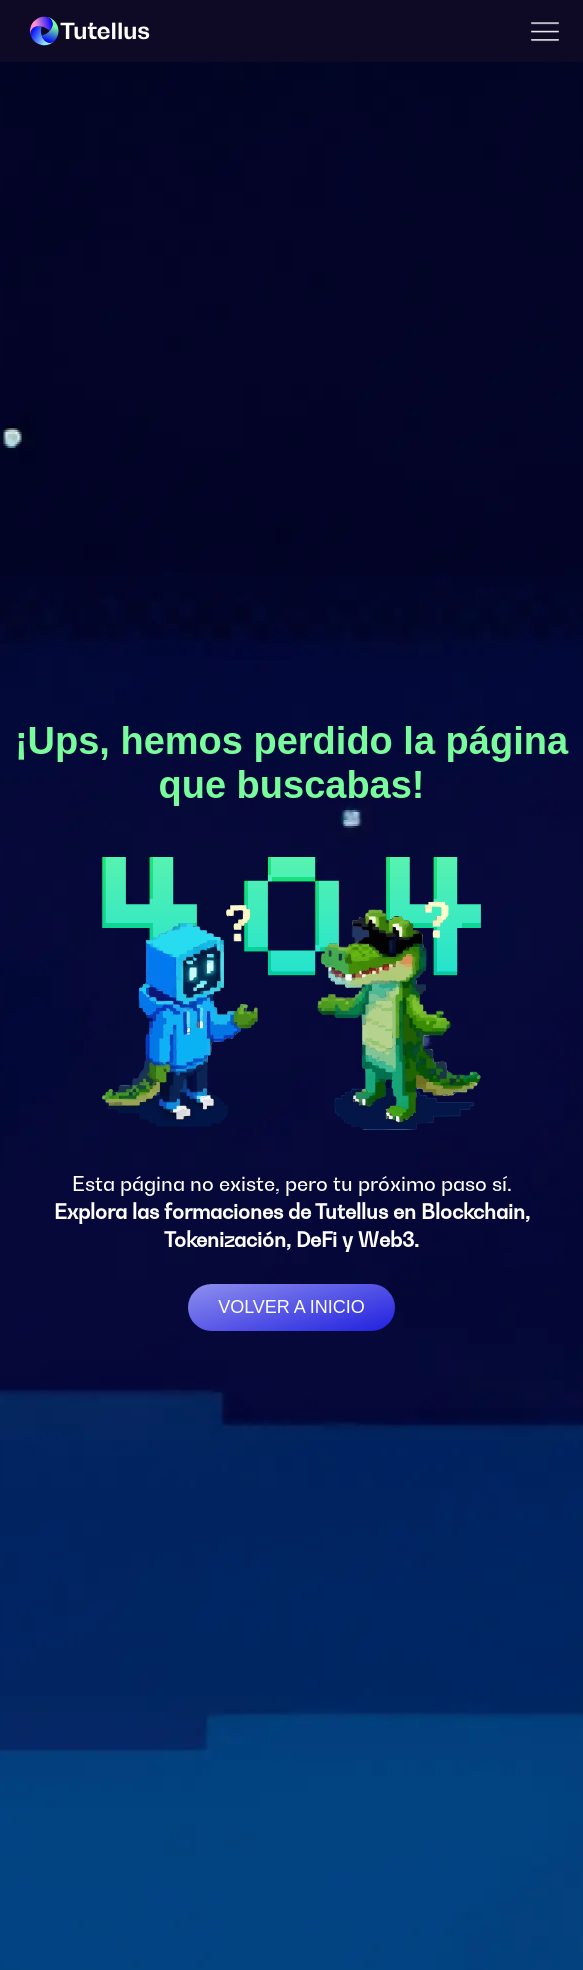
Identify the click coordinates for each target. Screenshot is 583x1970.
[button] (545, 31)
